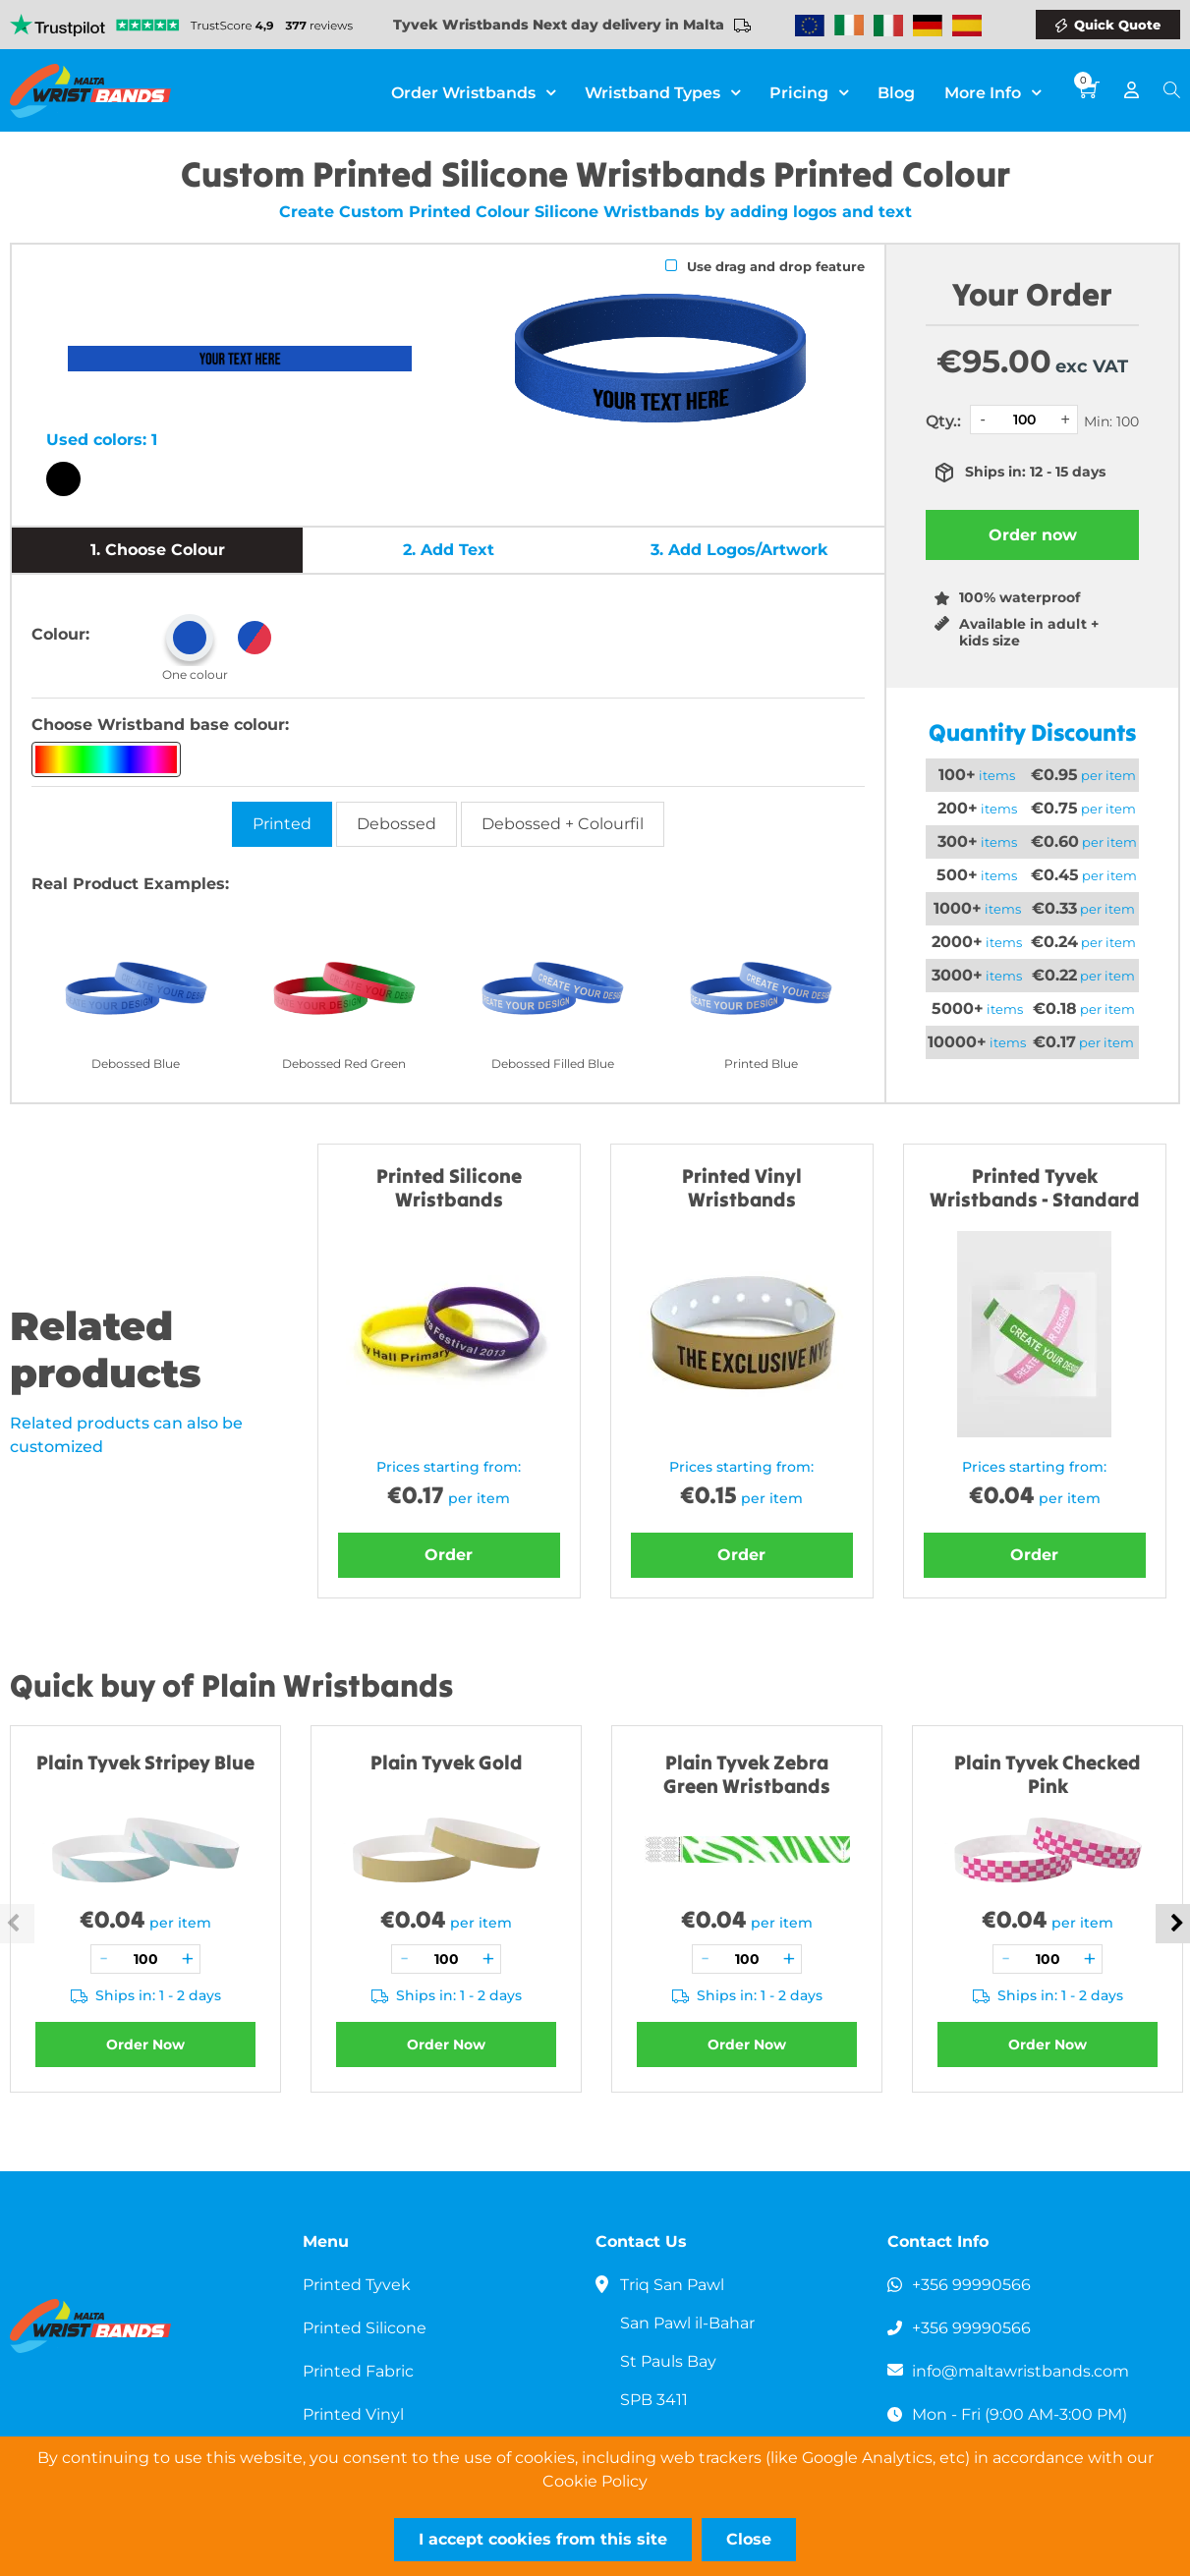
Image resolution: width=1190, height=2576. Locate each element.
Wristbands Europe (809, 25)
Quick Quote (1117, 24)
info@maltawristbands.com (1020, 2371)
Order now (1033, 535)
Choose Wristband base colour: (160, 724)
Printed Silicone (364, 2328)
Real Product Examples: (130, 883)
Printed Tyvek (357, 2284)
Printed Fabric (358, 2371)
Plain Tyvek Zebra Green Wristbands (746, 1774)
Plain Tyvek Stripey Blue (145, 1762)
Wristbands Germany (927, 25)
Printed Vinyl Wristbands (742, 1187)
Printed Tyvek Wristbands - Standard (1035, 1187)
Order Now (145, 2044)
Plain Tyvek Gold (446, 1762)
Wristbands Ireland (849, 25)
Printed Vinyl (353, 2414)
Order (449, 1554)
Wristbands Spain (967, 25)
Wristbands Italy (888, 25)
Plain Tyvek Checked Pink (1047, 1774)
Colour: (60, 634)
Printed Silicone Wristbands (449, 1187)
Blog (896, 92)
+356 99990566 (971, 2284)
